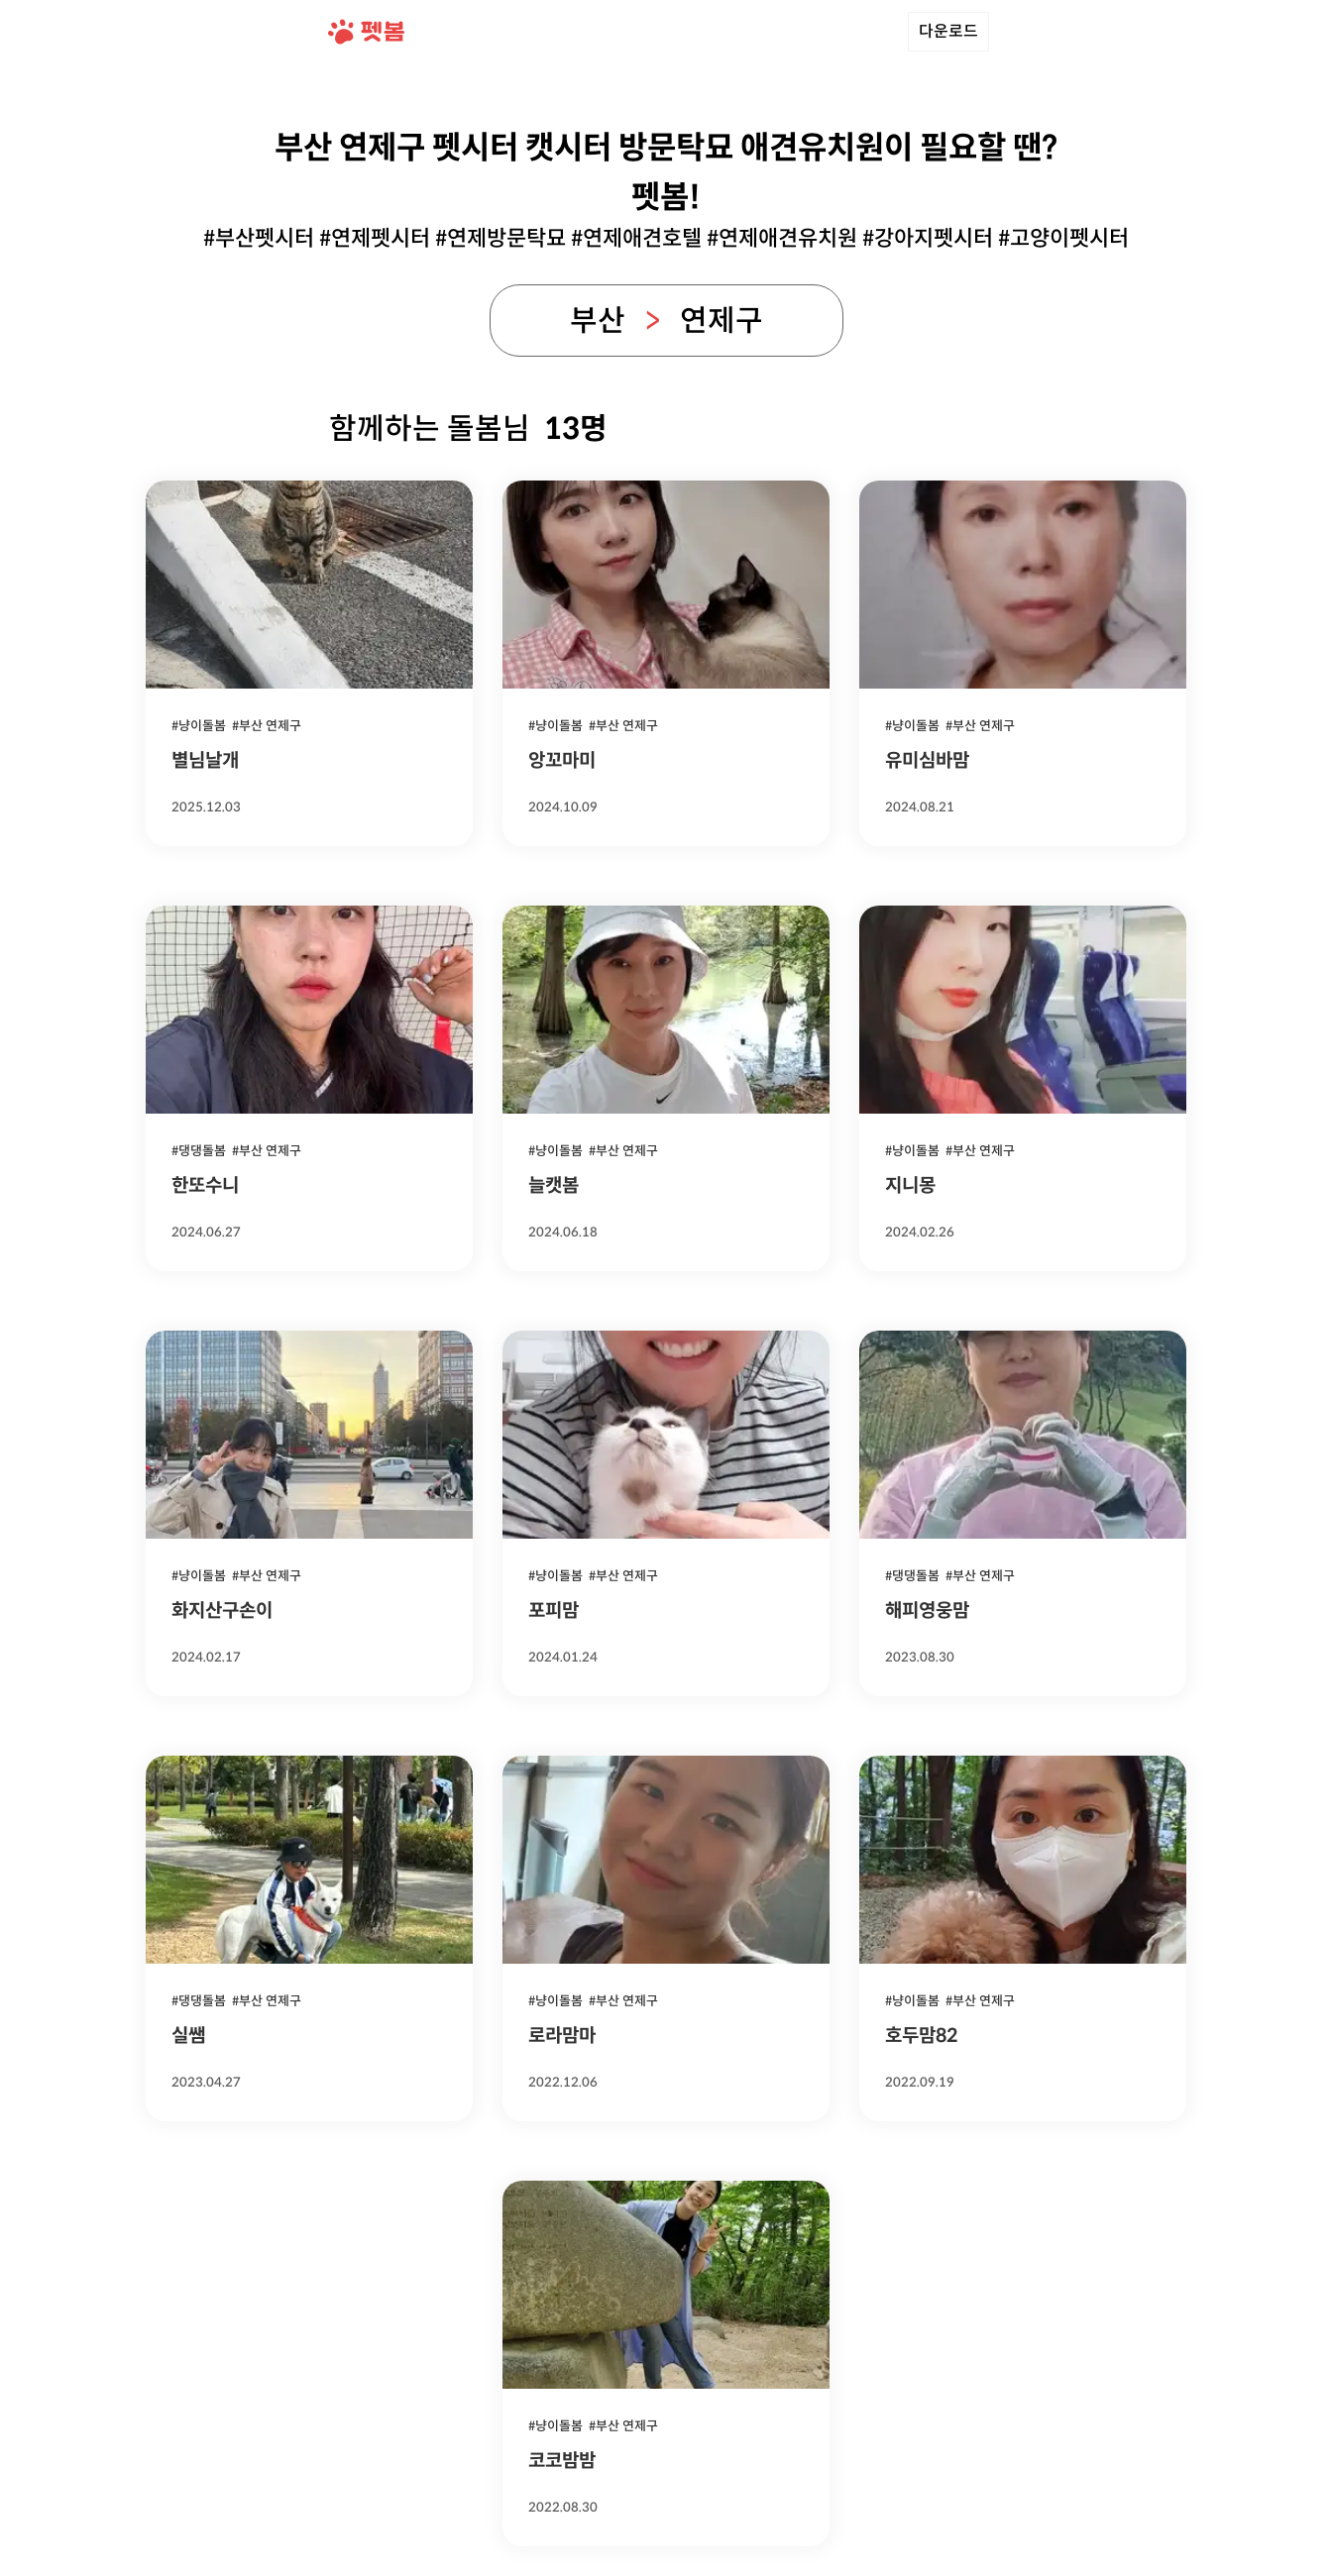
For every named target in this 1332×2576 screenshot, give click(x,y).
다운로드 (948, 31)
